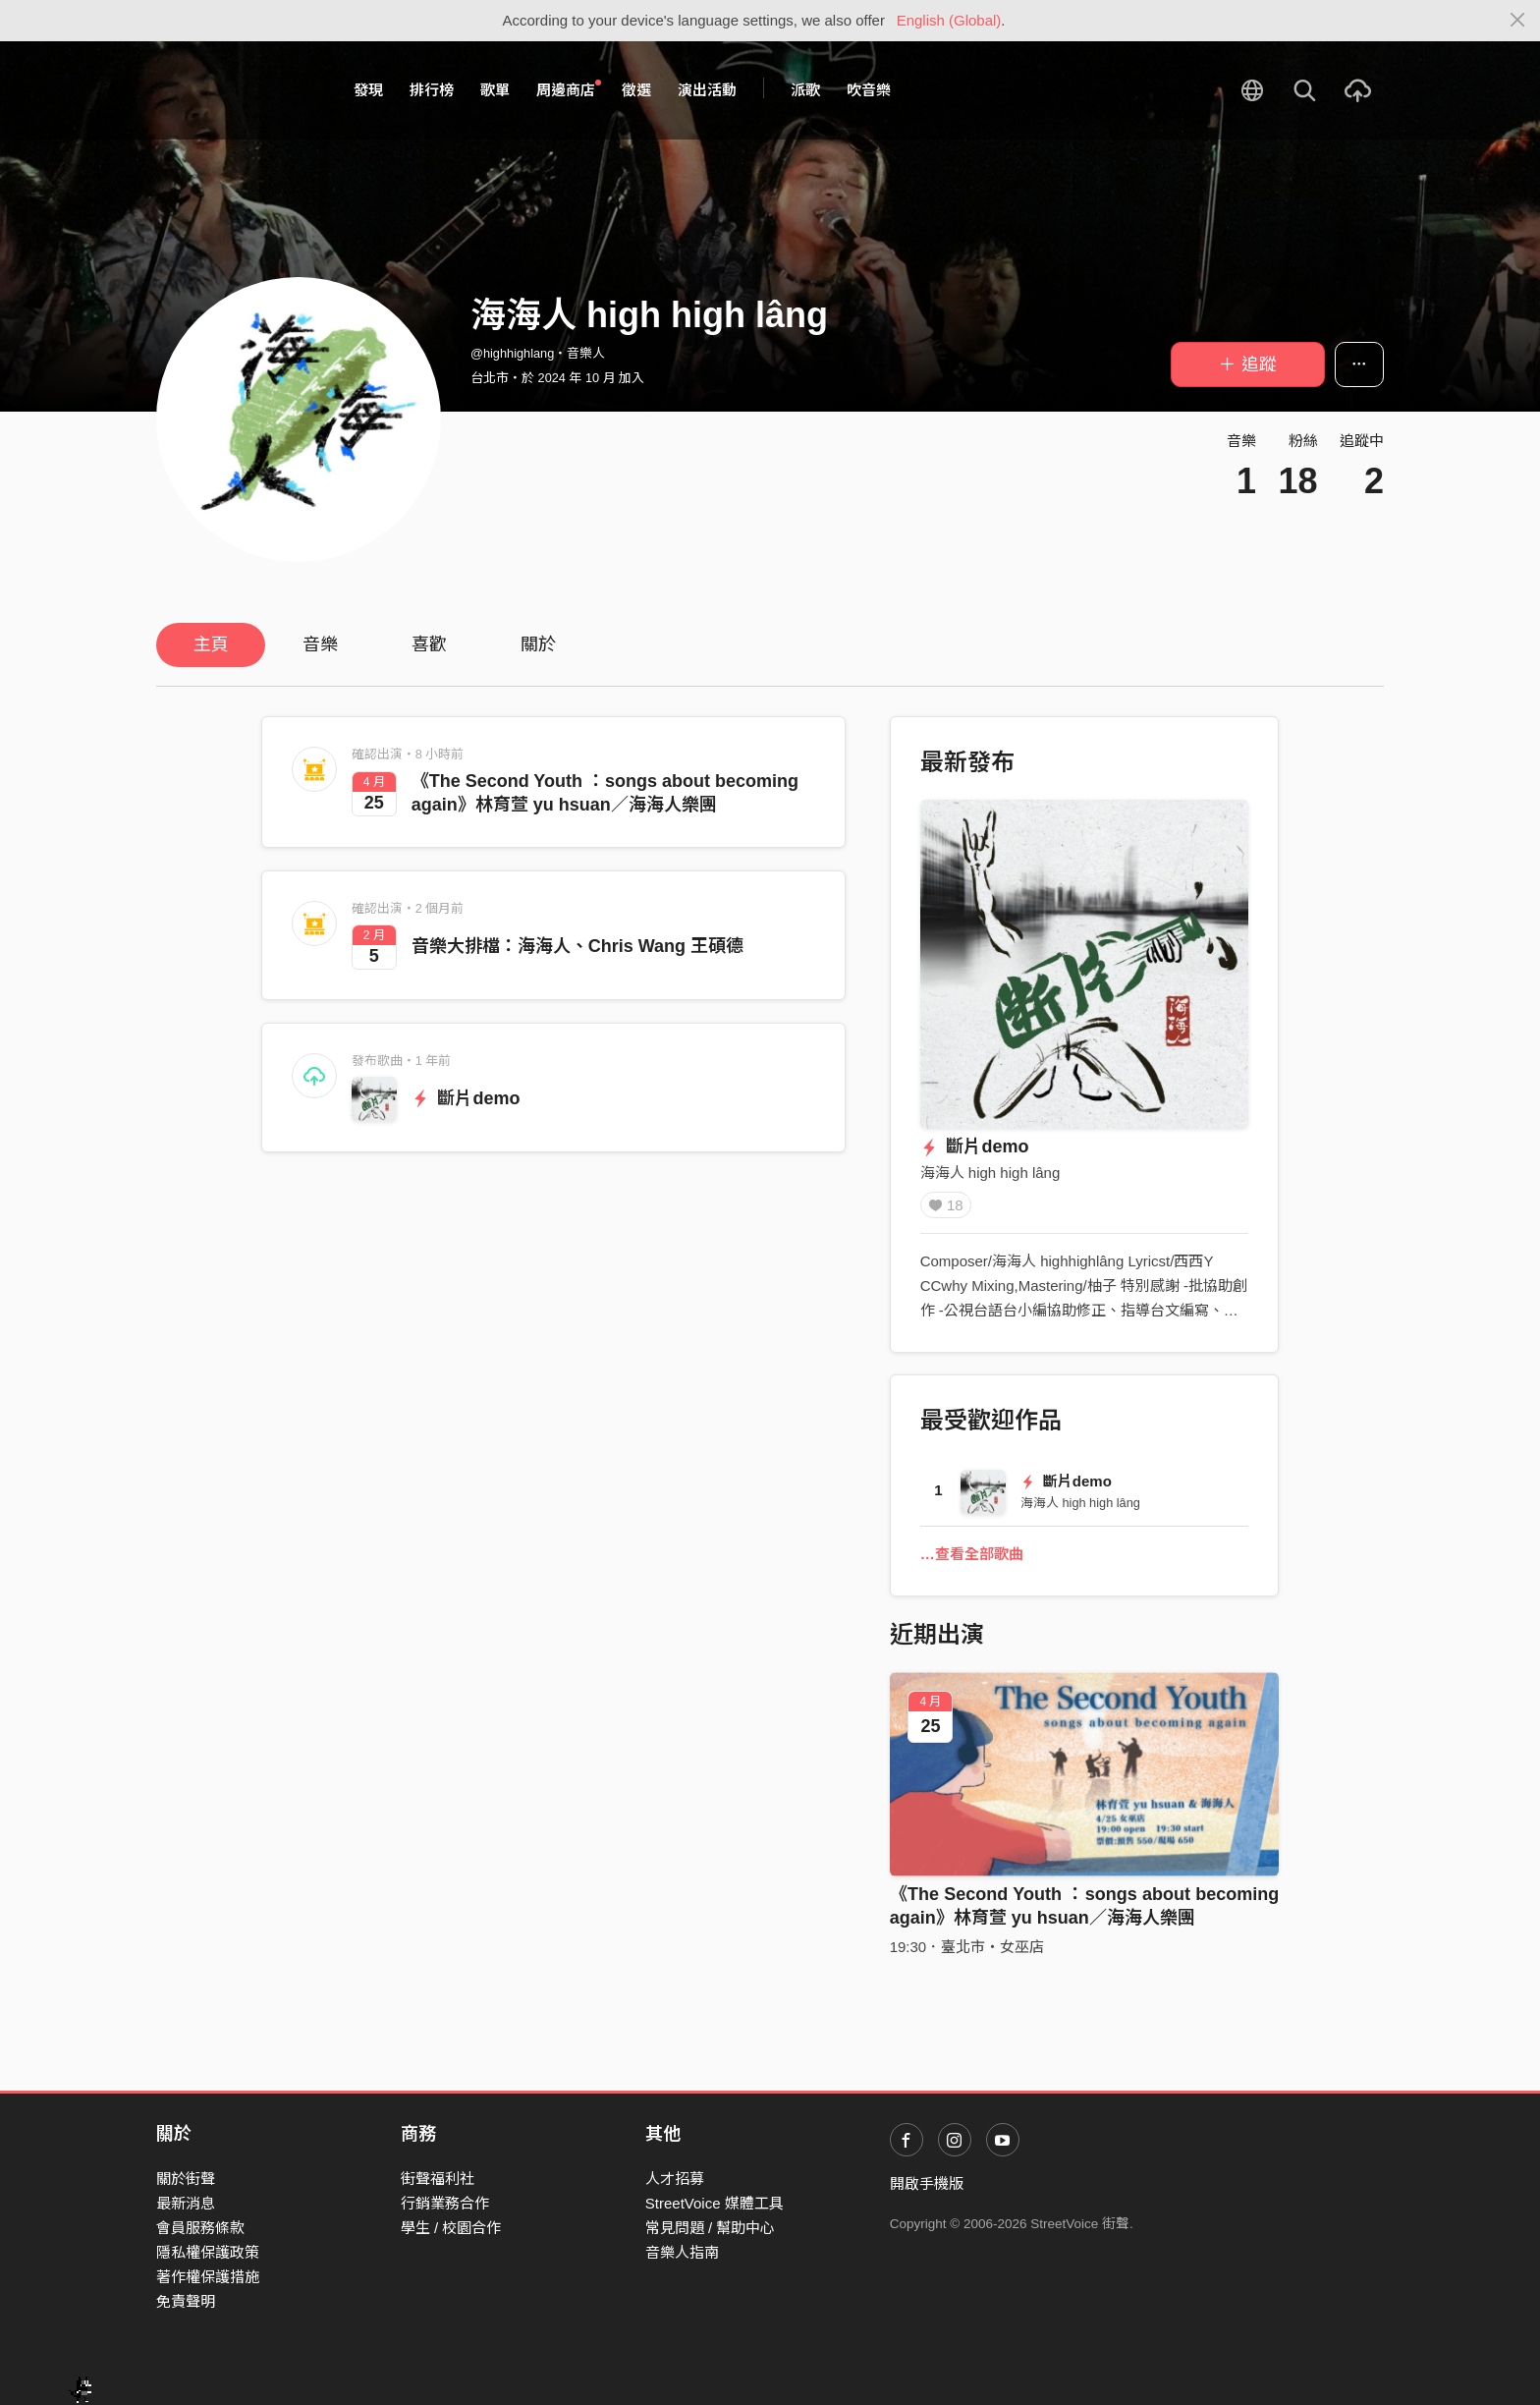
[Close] (1518, 20)
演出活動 (707, 90)
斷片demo (466, 1098)
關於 (538, 644)
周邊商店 (568, 89)
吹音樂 (869, 90)
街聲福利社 (437, 2178)
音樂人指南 (682, 2252)
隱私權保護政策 (207, 2252)
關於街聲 (185, 2178)
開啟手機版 (926, 2183)
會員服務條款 (200, 2227)
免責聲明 (185, 2301)
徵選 (636, 90)
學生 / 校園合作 (451, 2227)
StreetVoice (237, 90)
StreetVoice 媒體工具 (714, 2203)
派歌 (805, 90)
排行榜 (432, 90)
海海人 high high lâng (990, 1172)
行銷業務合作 (445, 2203)
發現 (368, 90)
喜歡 (429, 644)
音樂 (320, 644)
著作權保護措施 (207, 2276)
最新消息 (185, 2203)
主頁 (211, 644)
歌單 (495, 90)
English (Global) (949, 20)
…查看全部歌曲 (971, 1560)
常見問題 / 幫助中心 (710, 2227)
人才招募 (674, 2178)
